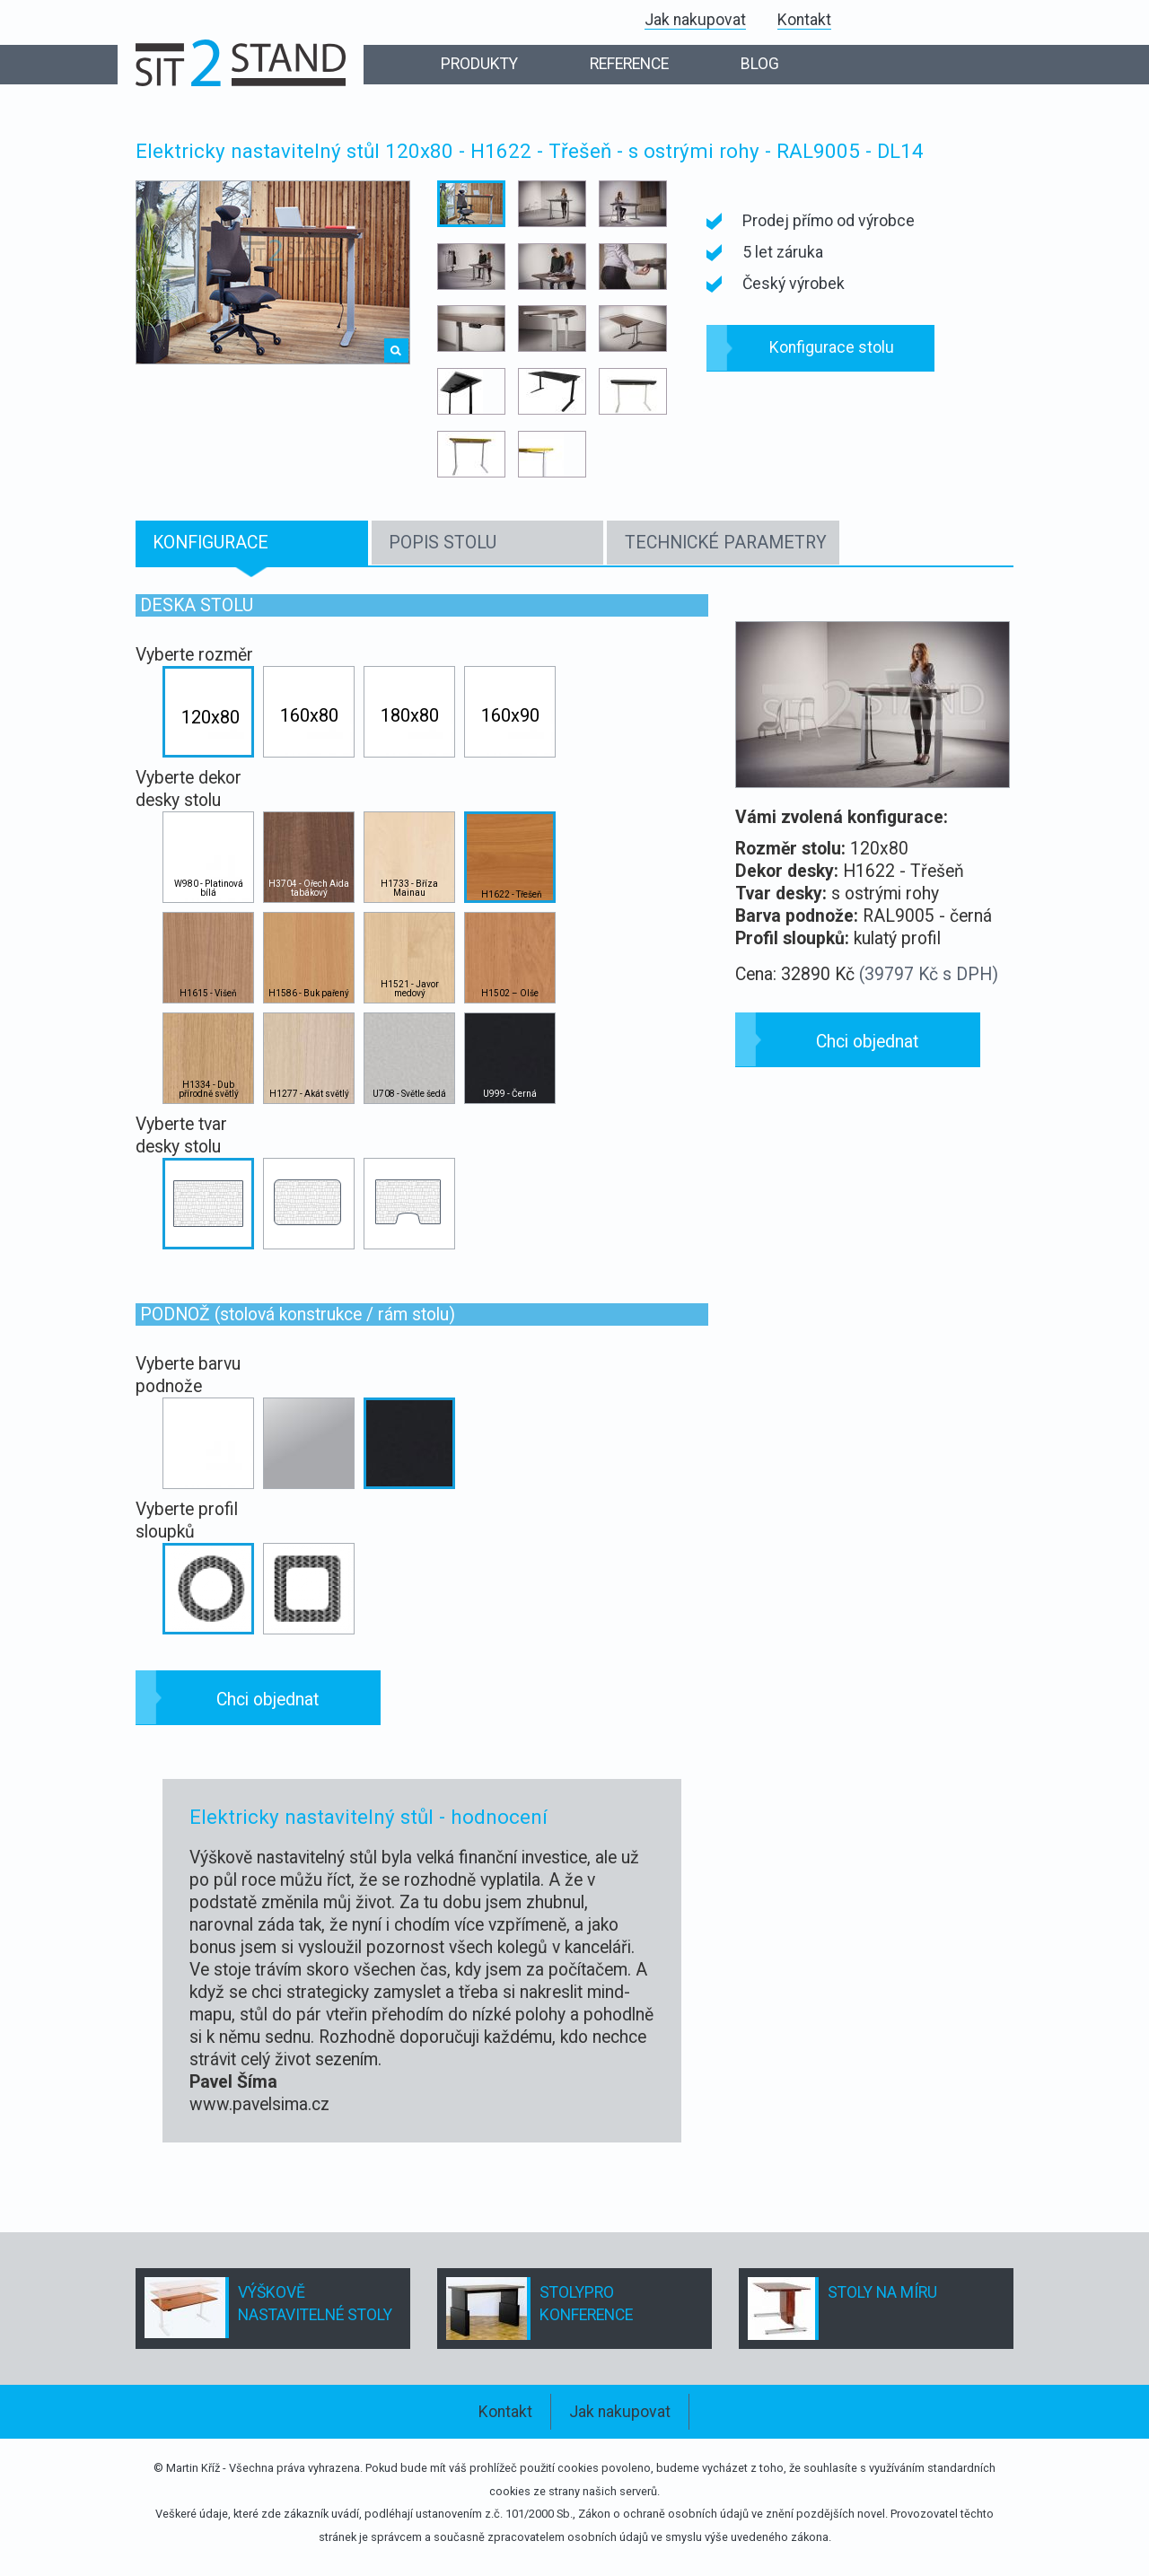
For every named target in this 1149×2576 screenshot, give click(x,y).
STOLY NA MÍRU (882, 2292)
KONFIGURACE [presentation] (210, 542)
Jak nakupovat (695, 20)
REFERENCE (629, 64)
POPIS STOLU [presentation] (442, 542)
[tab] (252, 543)
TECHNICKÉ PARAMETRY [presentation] (726, 542)
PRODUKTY (479, 64)
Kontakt (804, 20)
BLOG (760, 64)
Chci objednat (267, 1699)
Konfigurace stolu (831, 347)
